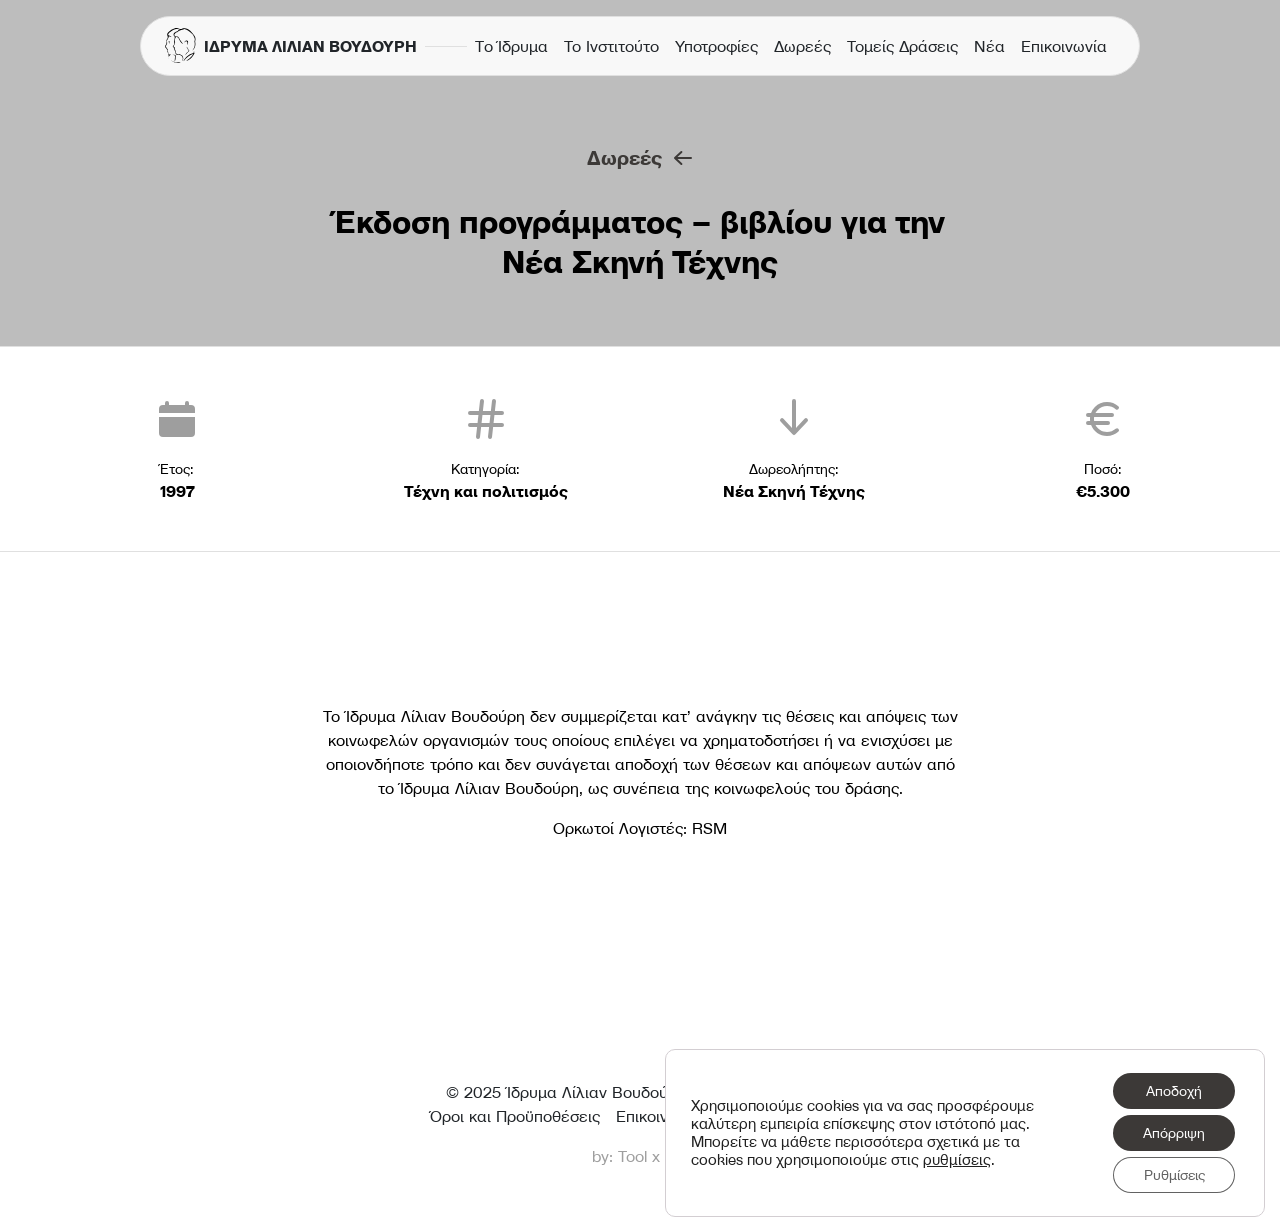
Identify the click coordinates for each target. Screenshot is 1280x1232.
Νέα (989, 46)
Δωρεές (802, 46)
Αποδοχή (1174, 1091)
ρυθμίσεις (957, 1160)
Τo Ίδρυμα (511, 46)
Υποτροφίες (716, 46)
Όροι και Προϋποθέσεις (515, 1116)
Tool (632, 1156)
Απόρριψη (1174, 1133)
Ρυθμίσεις (1174, 1175)
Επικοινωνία (1064, 46)
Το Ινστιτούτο (611, 46)
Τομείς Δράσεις (902, 46)
